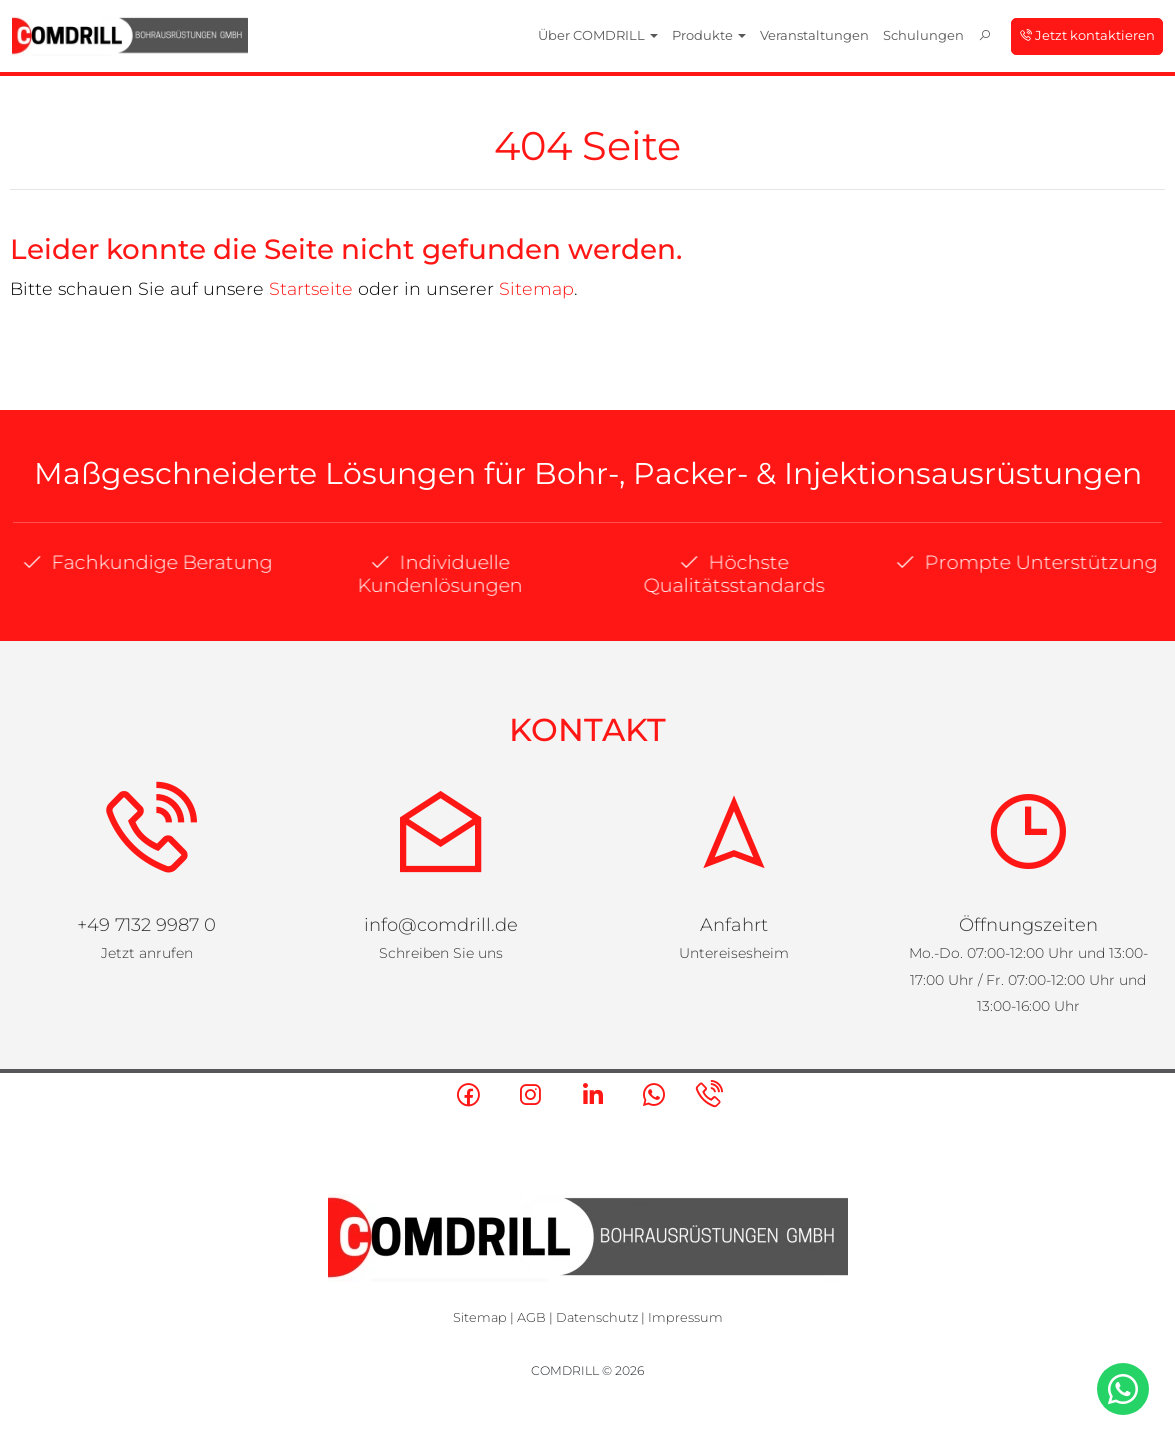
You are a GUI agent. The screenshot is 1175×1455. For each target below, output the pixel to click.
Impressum (685, 1317)
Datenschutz (597, 1317)
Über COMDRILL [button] (598, 35)
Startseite (311, 288)
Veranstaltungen (814, 35)
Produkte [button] (709, 35)
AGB (531, 1317)
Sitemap (536, 288)
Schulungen (923, 35)
